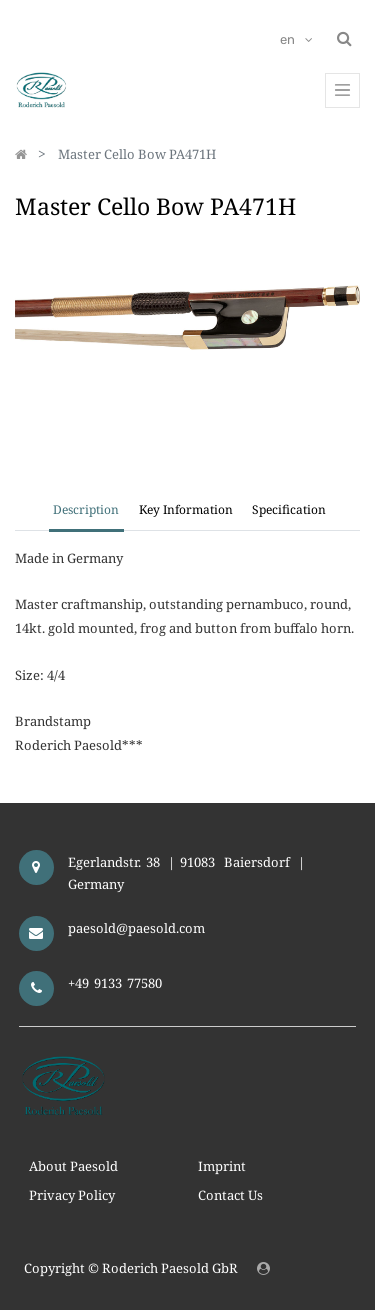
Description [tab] (86, 509)
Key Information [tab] (186, 509)
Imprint (222, 1166)
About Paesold (73, 1166)
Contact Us (230, 1195)
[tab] (289, 512)
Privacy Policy (72, 1195)
